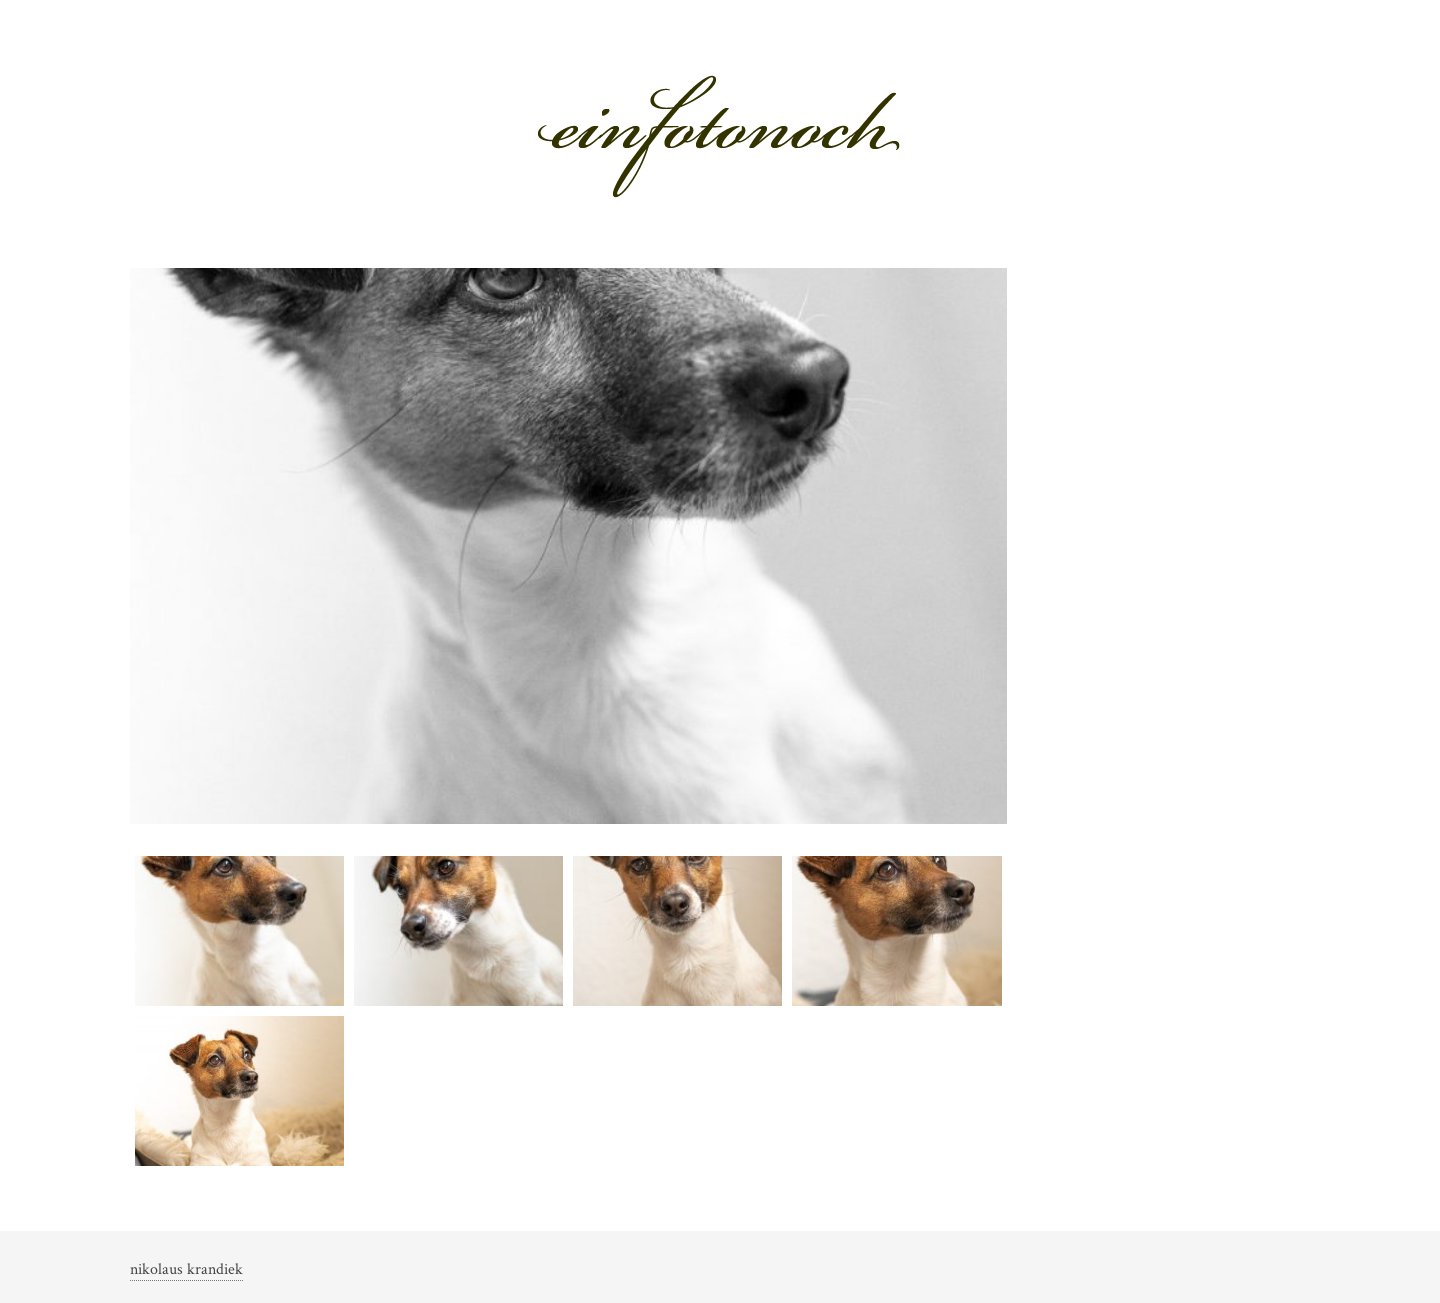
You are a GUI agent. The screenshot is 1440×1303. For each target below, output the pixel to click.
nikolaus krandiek (186, 1269)
